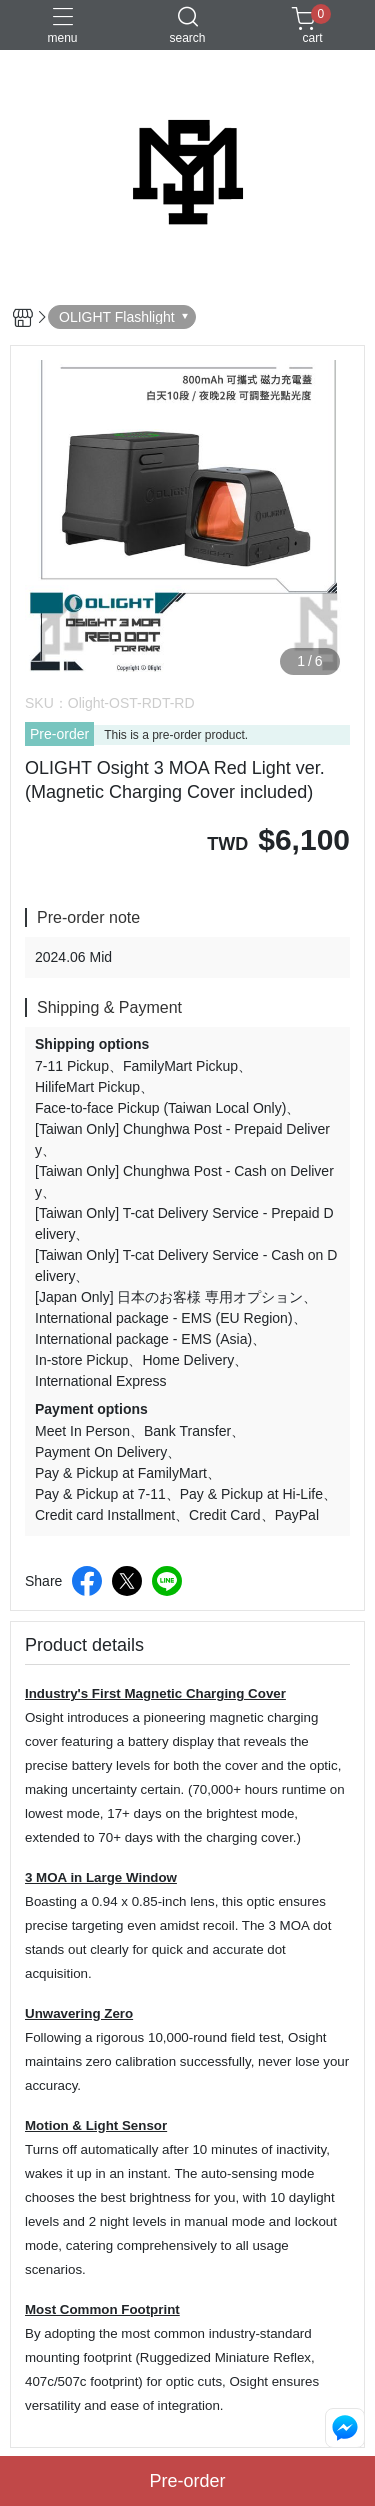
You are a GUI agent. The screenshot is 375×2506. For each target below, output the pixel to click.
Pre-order (59, 734)
